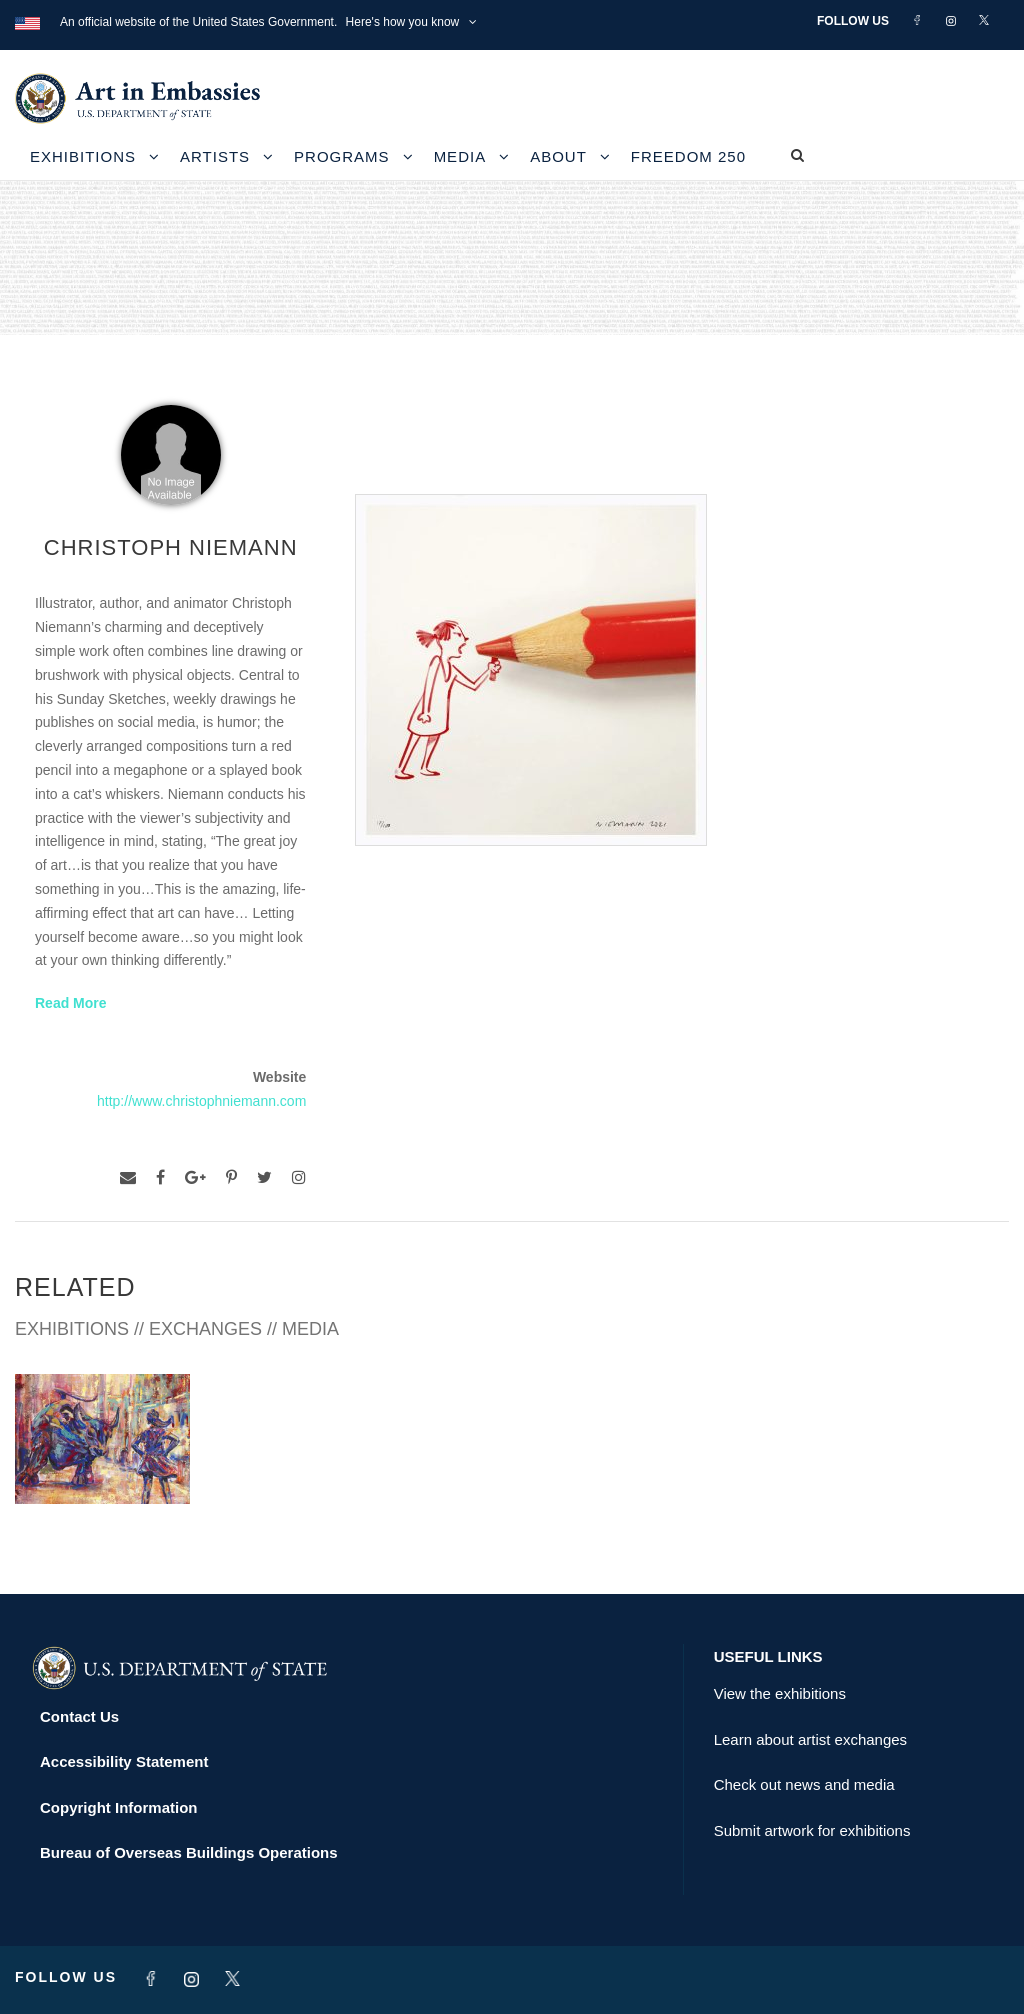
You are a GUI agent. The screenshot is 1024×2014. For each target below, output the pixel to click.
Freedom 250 (688, 156)
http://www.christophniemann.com (201, 1101)
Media (460, 156)
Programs (342, 156)
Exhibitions (83, 156)
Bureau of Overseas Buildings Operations (189, 1852)
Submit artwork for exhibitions (812, 1830)
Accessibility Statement (124, 1761)
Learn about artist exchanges (810, 1739)
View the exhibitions (780, 1693)
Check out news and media (804, 1784)
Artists (215, 156)
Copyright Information (119, 1807)
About (558, 156)
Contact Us (79, 1716)
